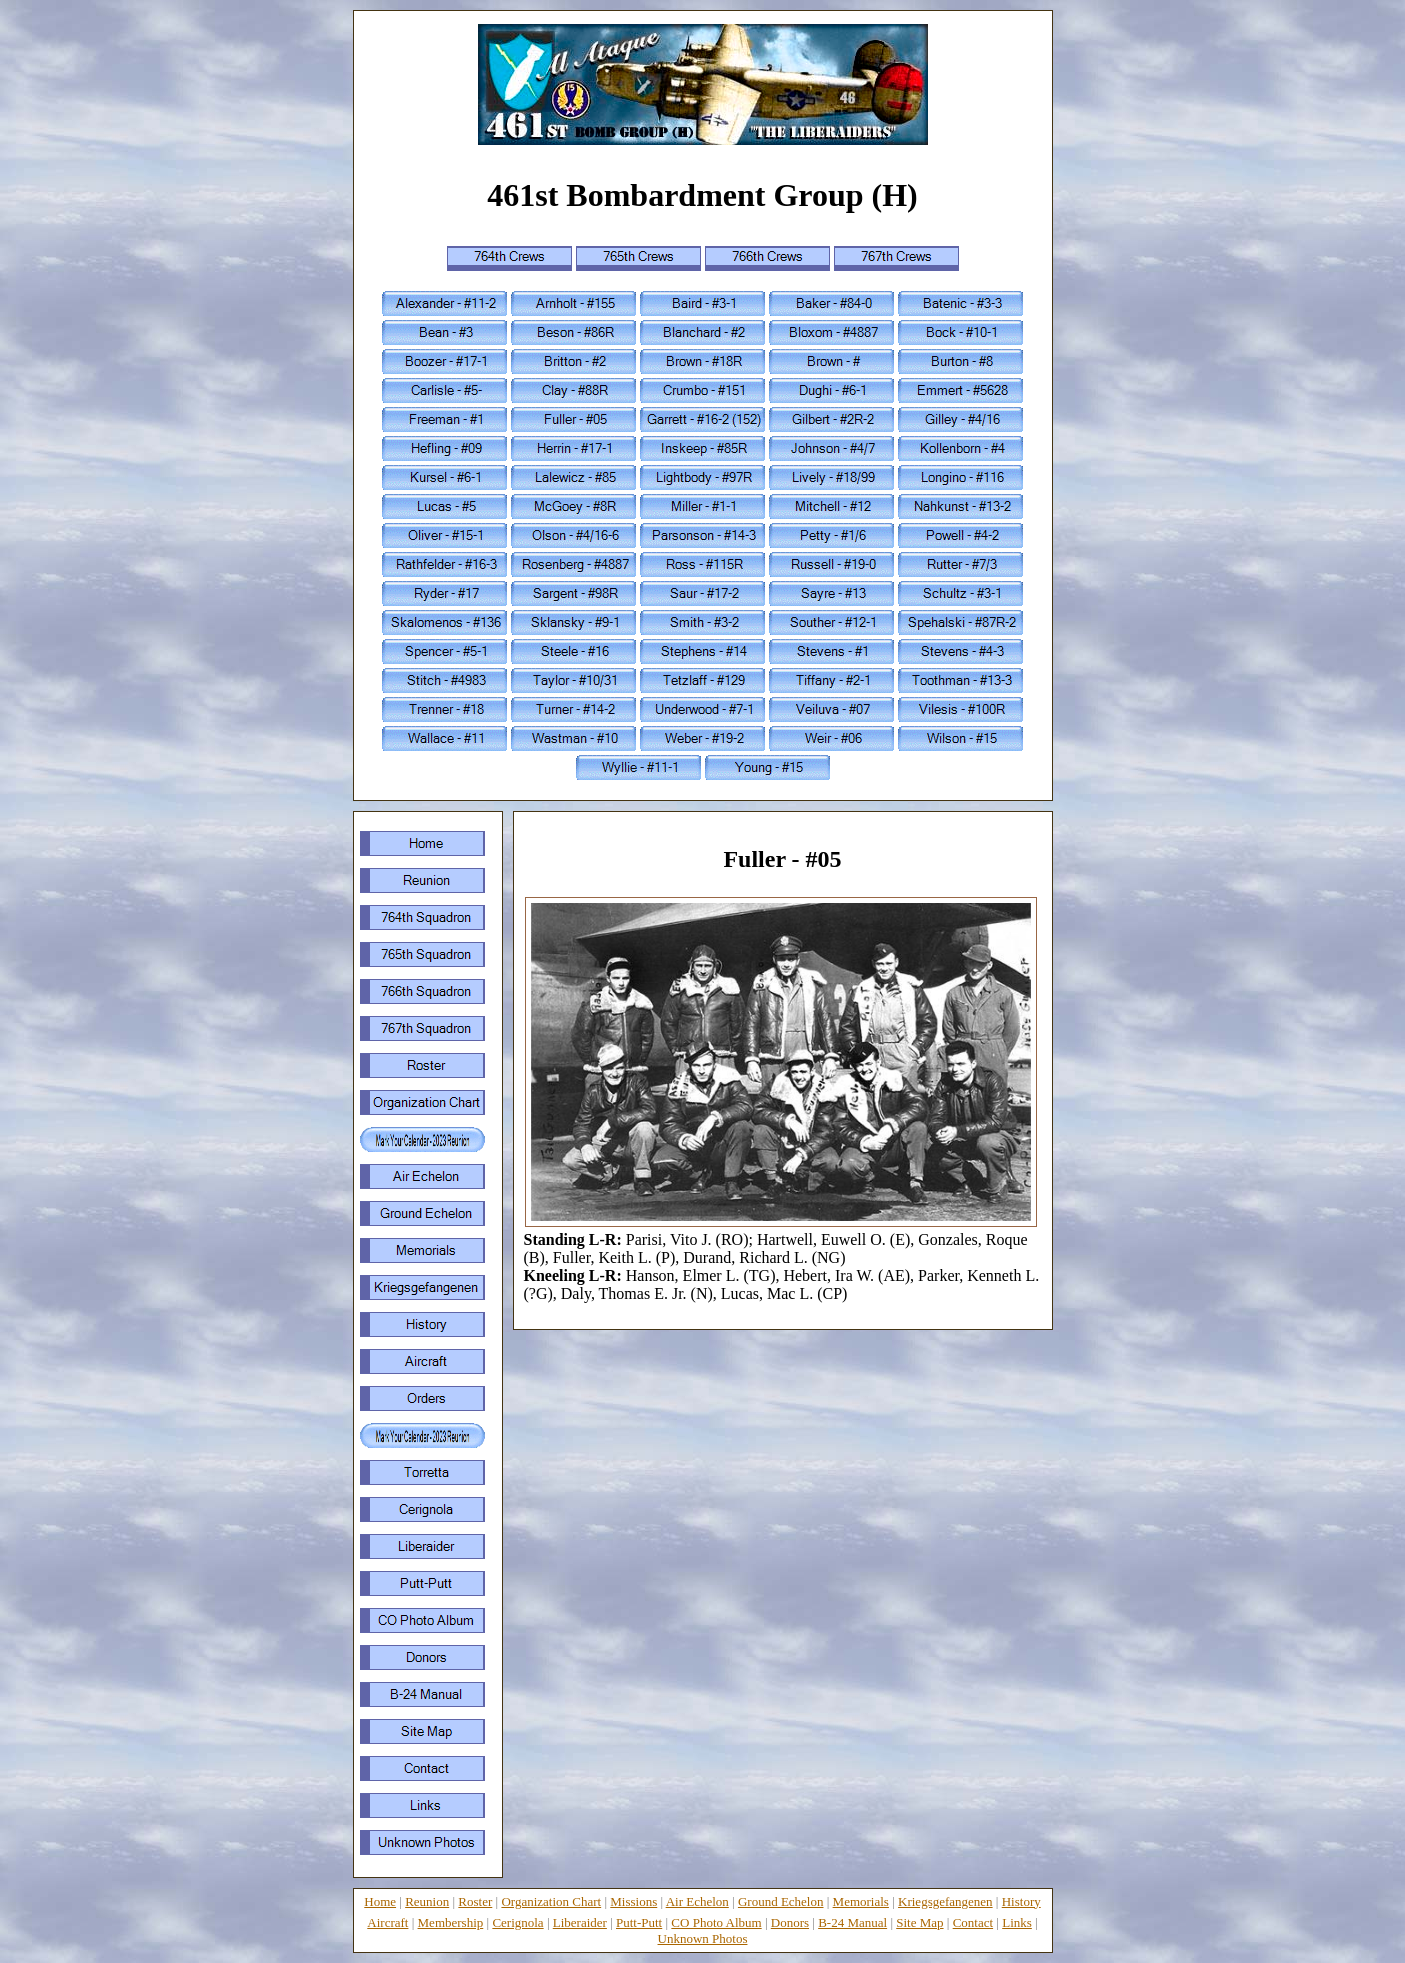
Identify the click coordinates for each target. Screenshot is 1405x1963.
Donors (790, 1922)
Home (380, 1901)
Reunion (427, 1901)
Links (1017, 1922)
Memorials (861, 1901)
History (1021, 1901)
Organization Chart (551, 1901)
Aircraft (387, 1922)
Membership (451, 1922)
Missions (633, 1901)
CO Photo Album (716, 1922)
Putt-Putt (639, 1922)
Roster (475, 1901)
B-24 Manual (852, 1922)
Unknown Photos (703, 1938)
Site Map (919, 1922)
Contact (973, 1922)
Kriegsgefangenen (945, 1901)
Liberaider (580, 1922)
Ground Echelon (781, 1901)
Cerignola (517, 1922)
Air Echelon (697, 1901)
